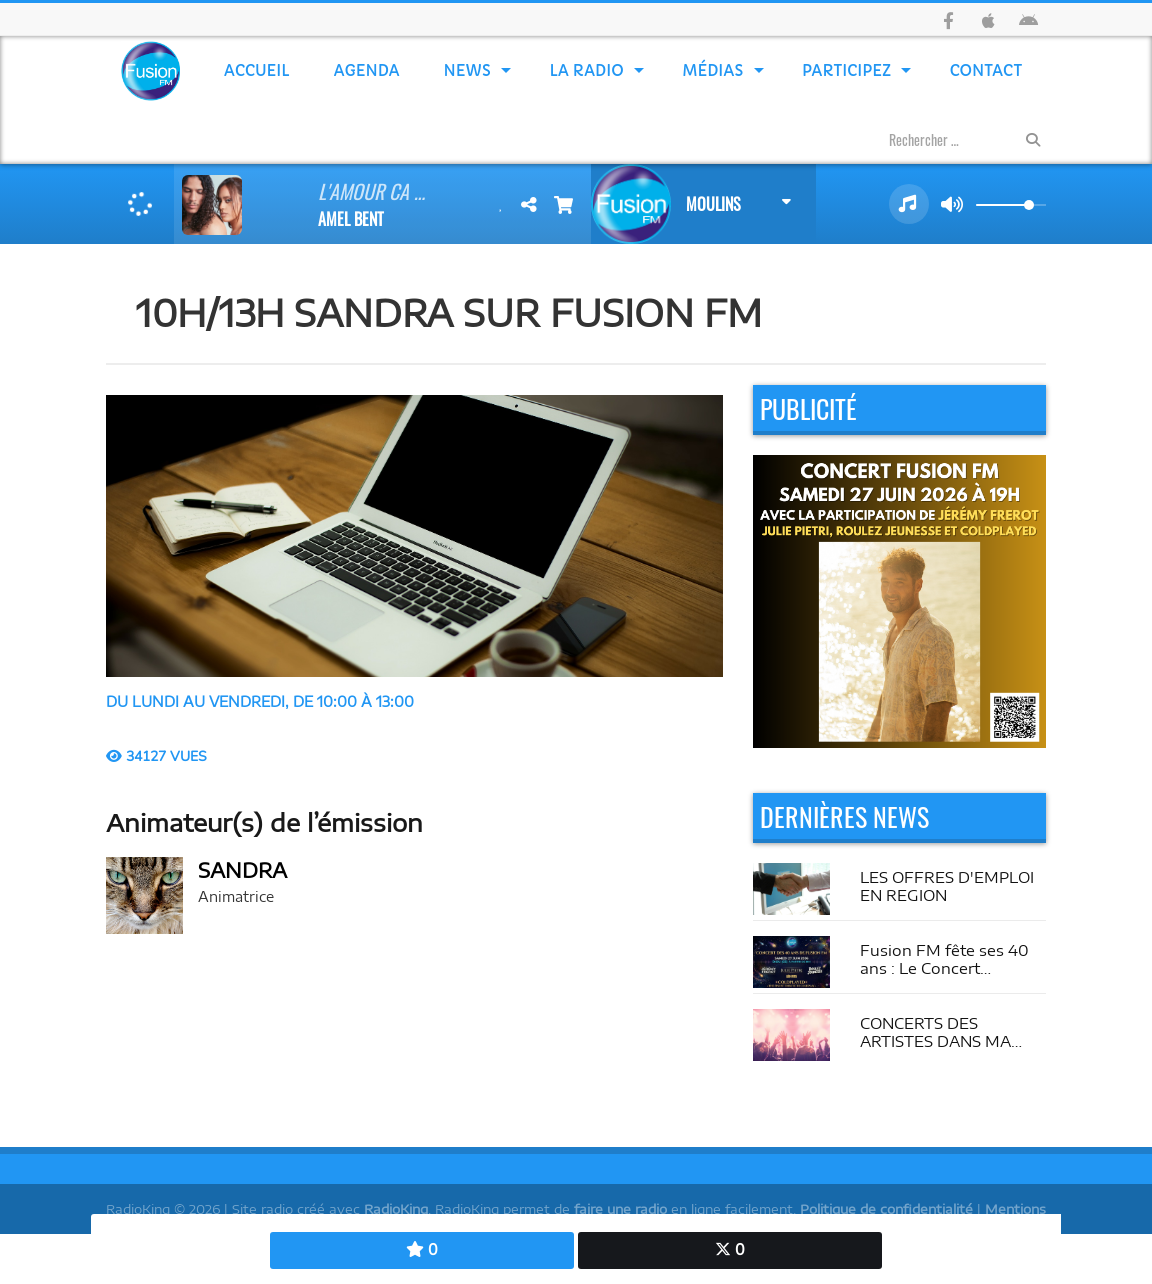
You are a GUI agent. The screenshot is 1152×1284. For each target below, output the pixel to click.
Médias (713, 70)
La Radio (586, 70)
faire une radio (620, 1209)
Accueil (257, 70)
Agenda (367, 70)
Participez (846, 70)
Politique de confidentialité (886, 1209)
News (467, 70)
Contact (986, 70)
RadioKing (396, 1209)
